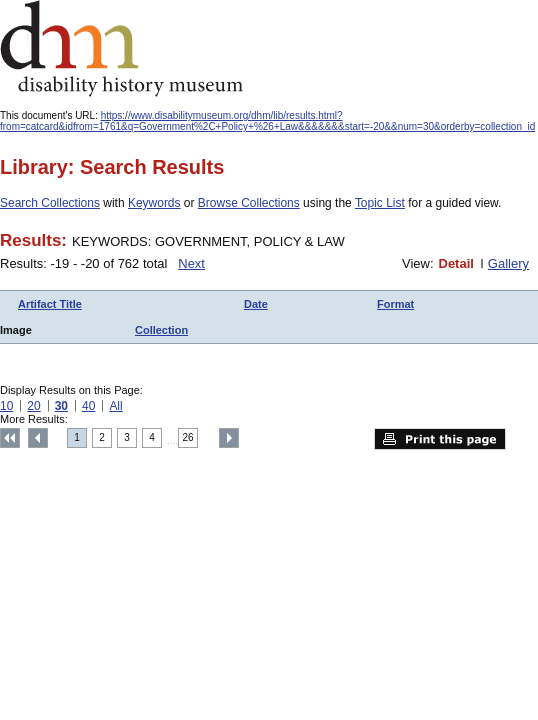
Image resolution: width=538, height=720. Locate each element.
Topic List (380, 203)
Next (191, 263)
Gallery (508, 263)
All (115, 406)
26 (188, 437)
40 (88, 406)
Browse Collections (249, 203)
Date (256, 304)
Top (10, 438)
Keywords (154, 203)
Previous (38, 438)
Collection (161, 330)
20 (33, 406)
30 (61, 406)
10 (6, 406)
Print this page (440, 439)
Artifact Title (50, 304)
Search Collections (50, 203)
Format (395, 304)
